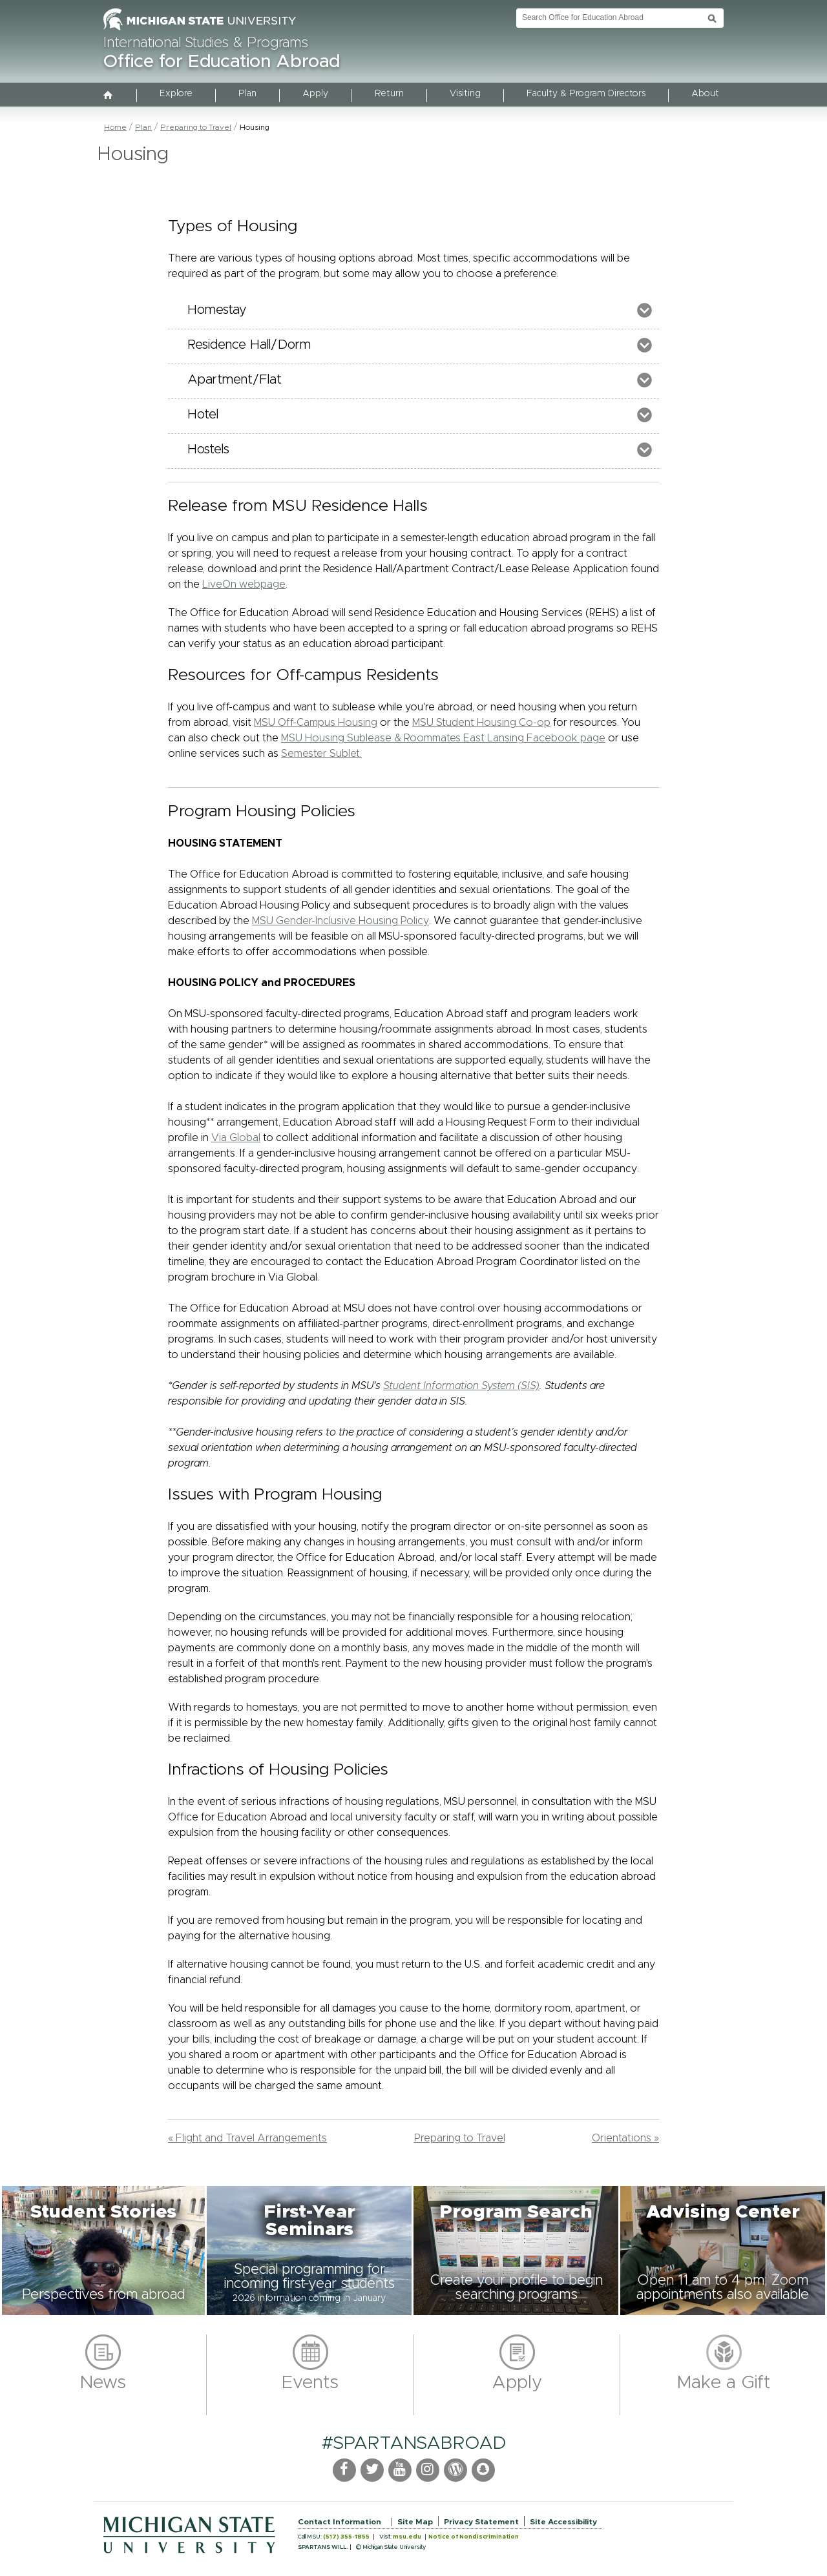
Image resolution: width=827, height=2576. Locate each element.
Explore (176, 93)
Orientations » (625, 2138)
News (103, 2383)
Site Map (415, 2522)
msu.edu (407, 2537)
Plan (247, 93)
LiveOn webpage (244, 584)
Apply (315, 93)
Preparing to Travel (195, 127)
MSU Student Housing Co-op (481, 722)
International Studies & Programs (205, 43)
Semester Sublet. (321, 753)
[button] (103, 2250)
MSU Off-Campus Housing (315, 722)
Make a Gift (724, 2383)
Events (310, 2383)
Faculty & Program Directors (586, 93)
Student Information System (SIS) (461, 1386)
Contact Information (339, 2522)
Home (115, 127)
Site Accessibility (563, 2522)
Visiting (465, 93)
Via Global (235, 1138)
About (705, 93)
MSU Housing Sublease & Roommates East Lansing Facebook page (443, 738)
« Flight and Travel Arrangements (247, 2138)
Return (389, 93)
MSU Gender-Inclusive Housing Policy (340, 921)
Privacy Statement (481, 2522)
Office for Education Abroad (221, 62)
